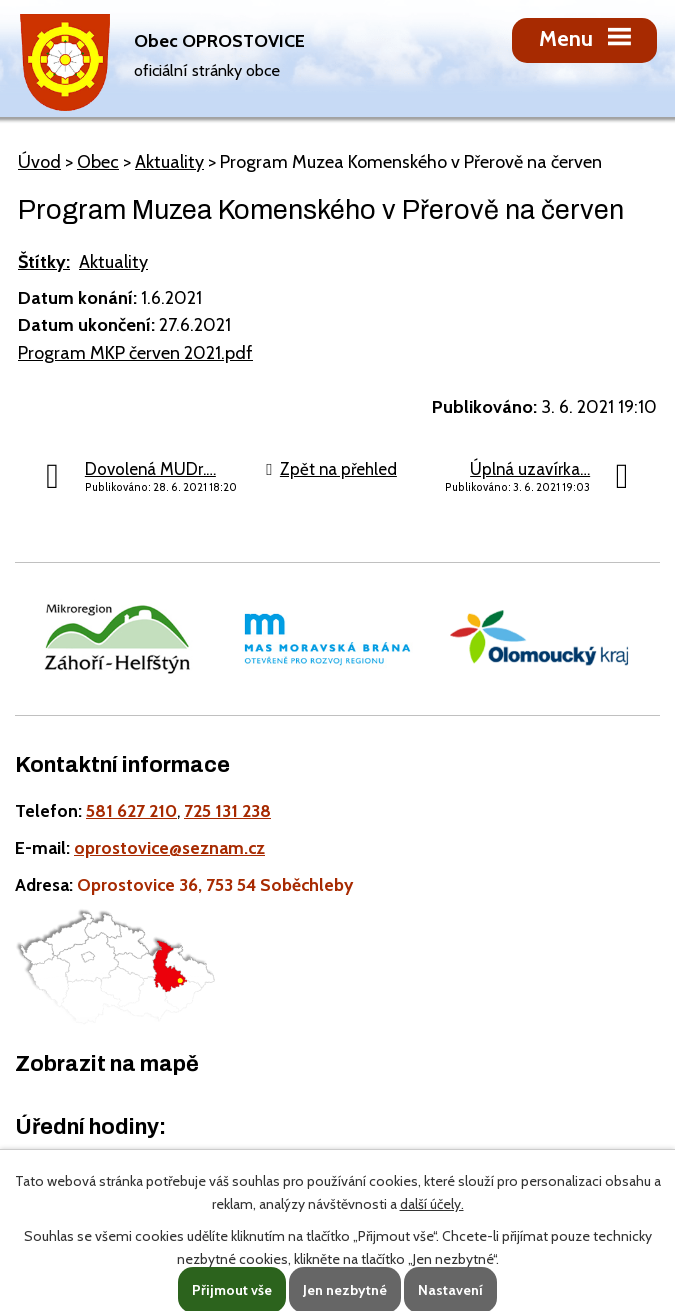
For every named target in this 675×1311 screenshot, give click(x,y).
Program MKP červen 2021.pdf (135, 353)
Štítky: (44, 262)
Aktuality (169, 162)
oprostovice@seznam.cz (169, 847)
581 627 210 (131, 810)
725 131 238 (227, 810)
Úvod (39, 162)
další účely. (432, 1204)
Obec (98, 162)
